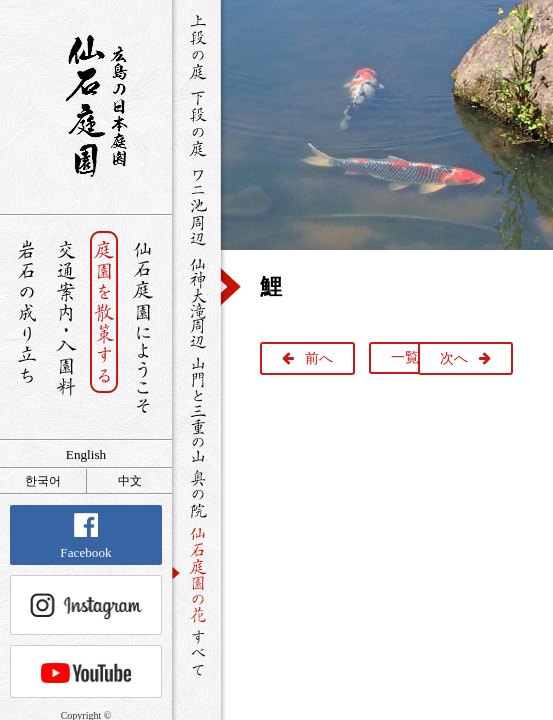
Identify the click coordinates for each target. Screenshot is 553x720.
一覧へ (412, 357)
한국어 (43, 481)
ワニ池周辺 (196, 206)
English (86, 454)
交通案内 (65, 327)
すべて (196, 652)
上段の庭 (196, 47)
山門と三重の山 (196, 409)
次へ (454, 358)
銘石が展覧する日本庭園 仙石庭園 (86, 106)
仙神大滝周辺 (196, 302)
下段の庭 (196, 123)
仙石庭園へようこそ (143, 327)
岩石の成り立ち (26, 327)
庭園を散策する (104, 327)
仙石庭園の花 (196, 573)
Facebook (85, 536)
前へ (319, 358)
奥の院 (196, 493)
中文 (130, 481)
